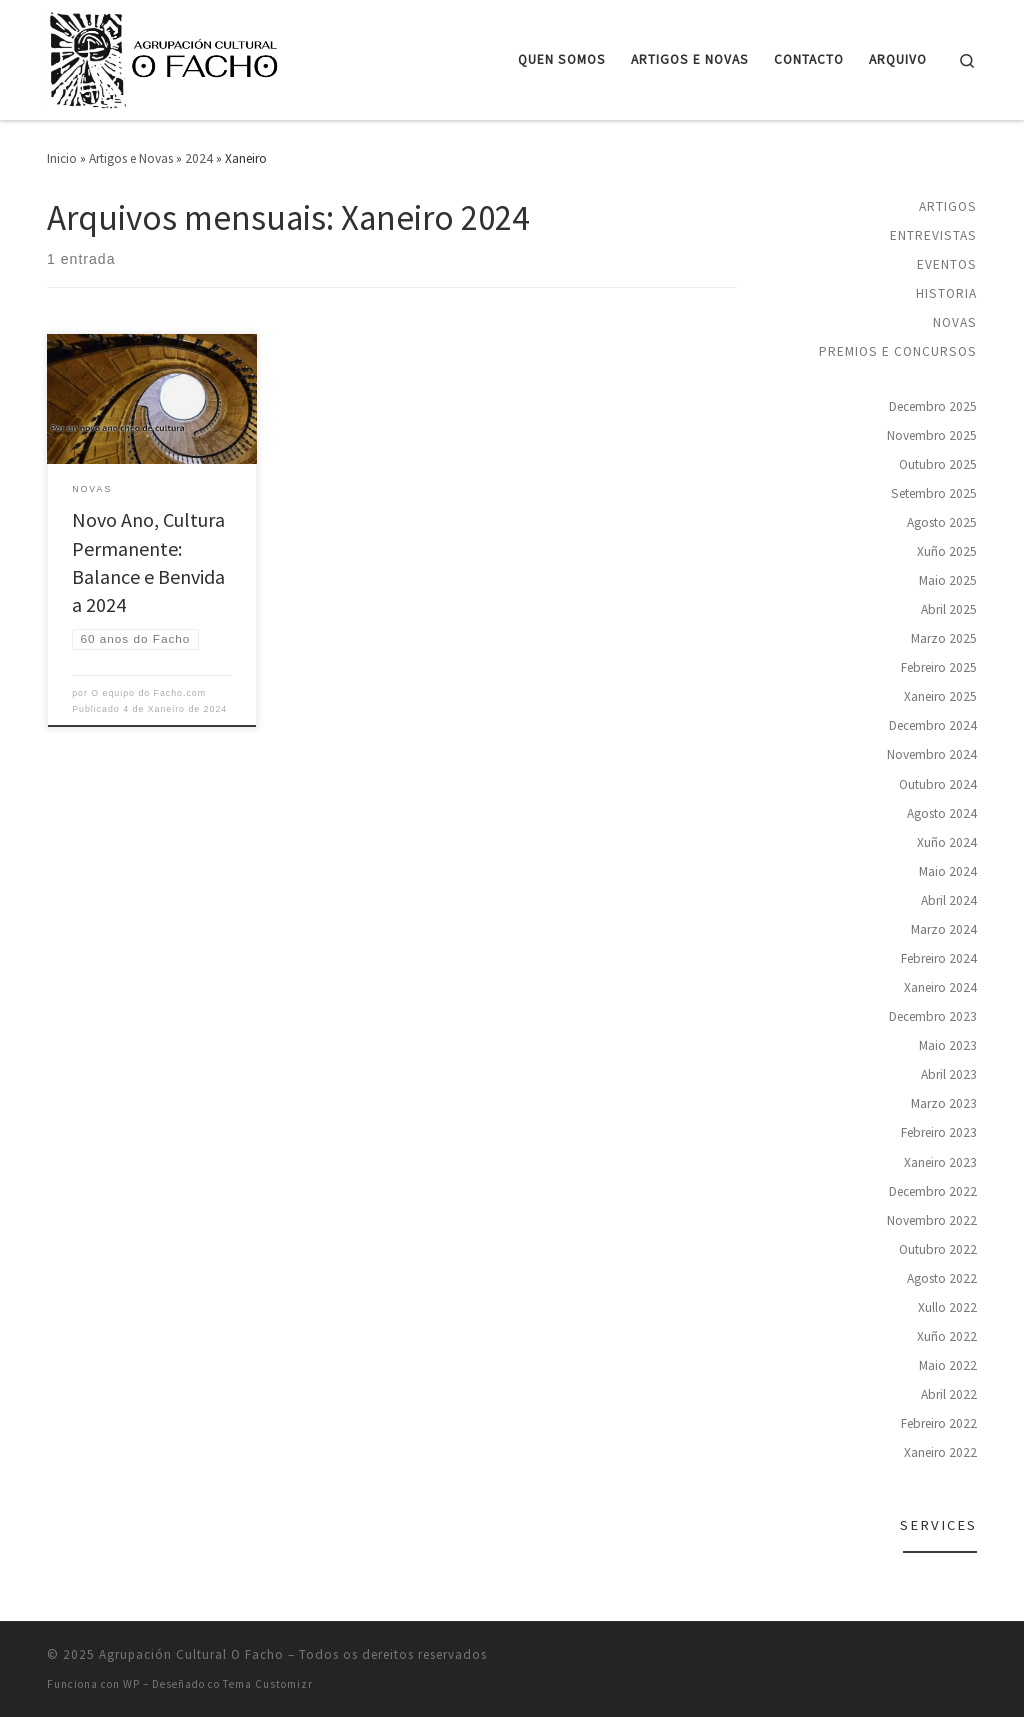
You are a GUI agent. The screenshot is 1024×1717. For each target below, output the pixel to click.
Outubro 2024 (938, 784)
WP (131, 1684)
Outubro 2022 (938, 1249)
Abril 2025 (949, 609)
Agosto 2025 (942, 522)
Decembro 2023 (933, 1016)
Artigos (948, 206)
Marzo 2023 (944, 1103)
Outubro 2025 (938, 464)
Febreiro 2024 (939, 958)
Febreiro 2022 (939, 1423)
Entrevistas (933, 235)
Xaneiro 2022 (940, 1452)
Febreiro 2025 (939, 667)
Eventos (947, 264)
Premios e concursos (898, 351)
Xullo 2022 (947, 1307)
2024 (199, 158)
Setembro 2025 (934, 493)
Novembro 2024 (932, 754)
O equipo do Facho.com (148, 693)
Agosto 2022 (942, 1278)
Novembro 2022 (932, 1220)
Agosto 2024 (942, 813)
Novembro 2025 (932, 435)
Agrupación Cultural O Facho (191, 1654)
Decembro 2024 (933, 725)
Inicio (62, 158)
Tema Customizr (268, 1684)
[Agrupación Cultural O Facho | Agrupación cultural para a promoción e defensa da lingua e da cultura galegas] (167, 56)
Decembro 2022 (933, 1191)
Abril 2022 (949, 1394)
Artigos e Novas (131, 158)
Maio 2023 (948, 1045)
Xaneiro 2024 (940, 987)
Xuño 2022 (947, 1336)
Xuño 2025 (947, 551)
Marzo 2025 (944, 638)
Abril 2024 (949, 900)
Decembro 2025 (933, 406)
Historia (946, 293)
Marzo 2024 (944, 929)
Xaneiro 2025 (940, 696)
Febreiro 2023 (939, 1132)
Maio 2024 (948, 871)
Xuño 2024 (947, 842)
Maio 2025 (948, 580)
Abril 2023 (949, 1074)
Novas (955, 322)
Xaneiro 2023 (940, 1162)
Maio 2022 (948, 1365)
